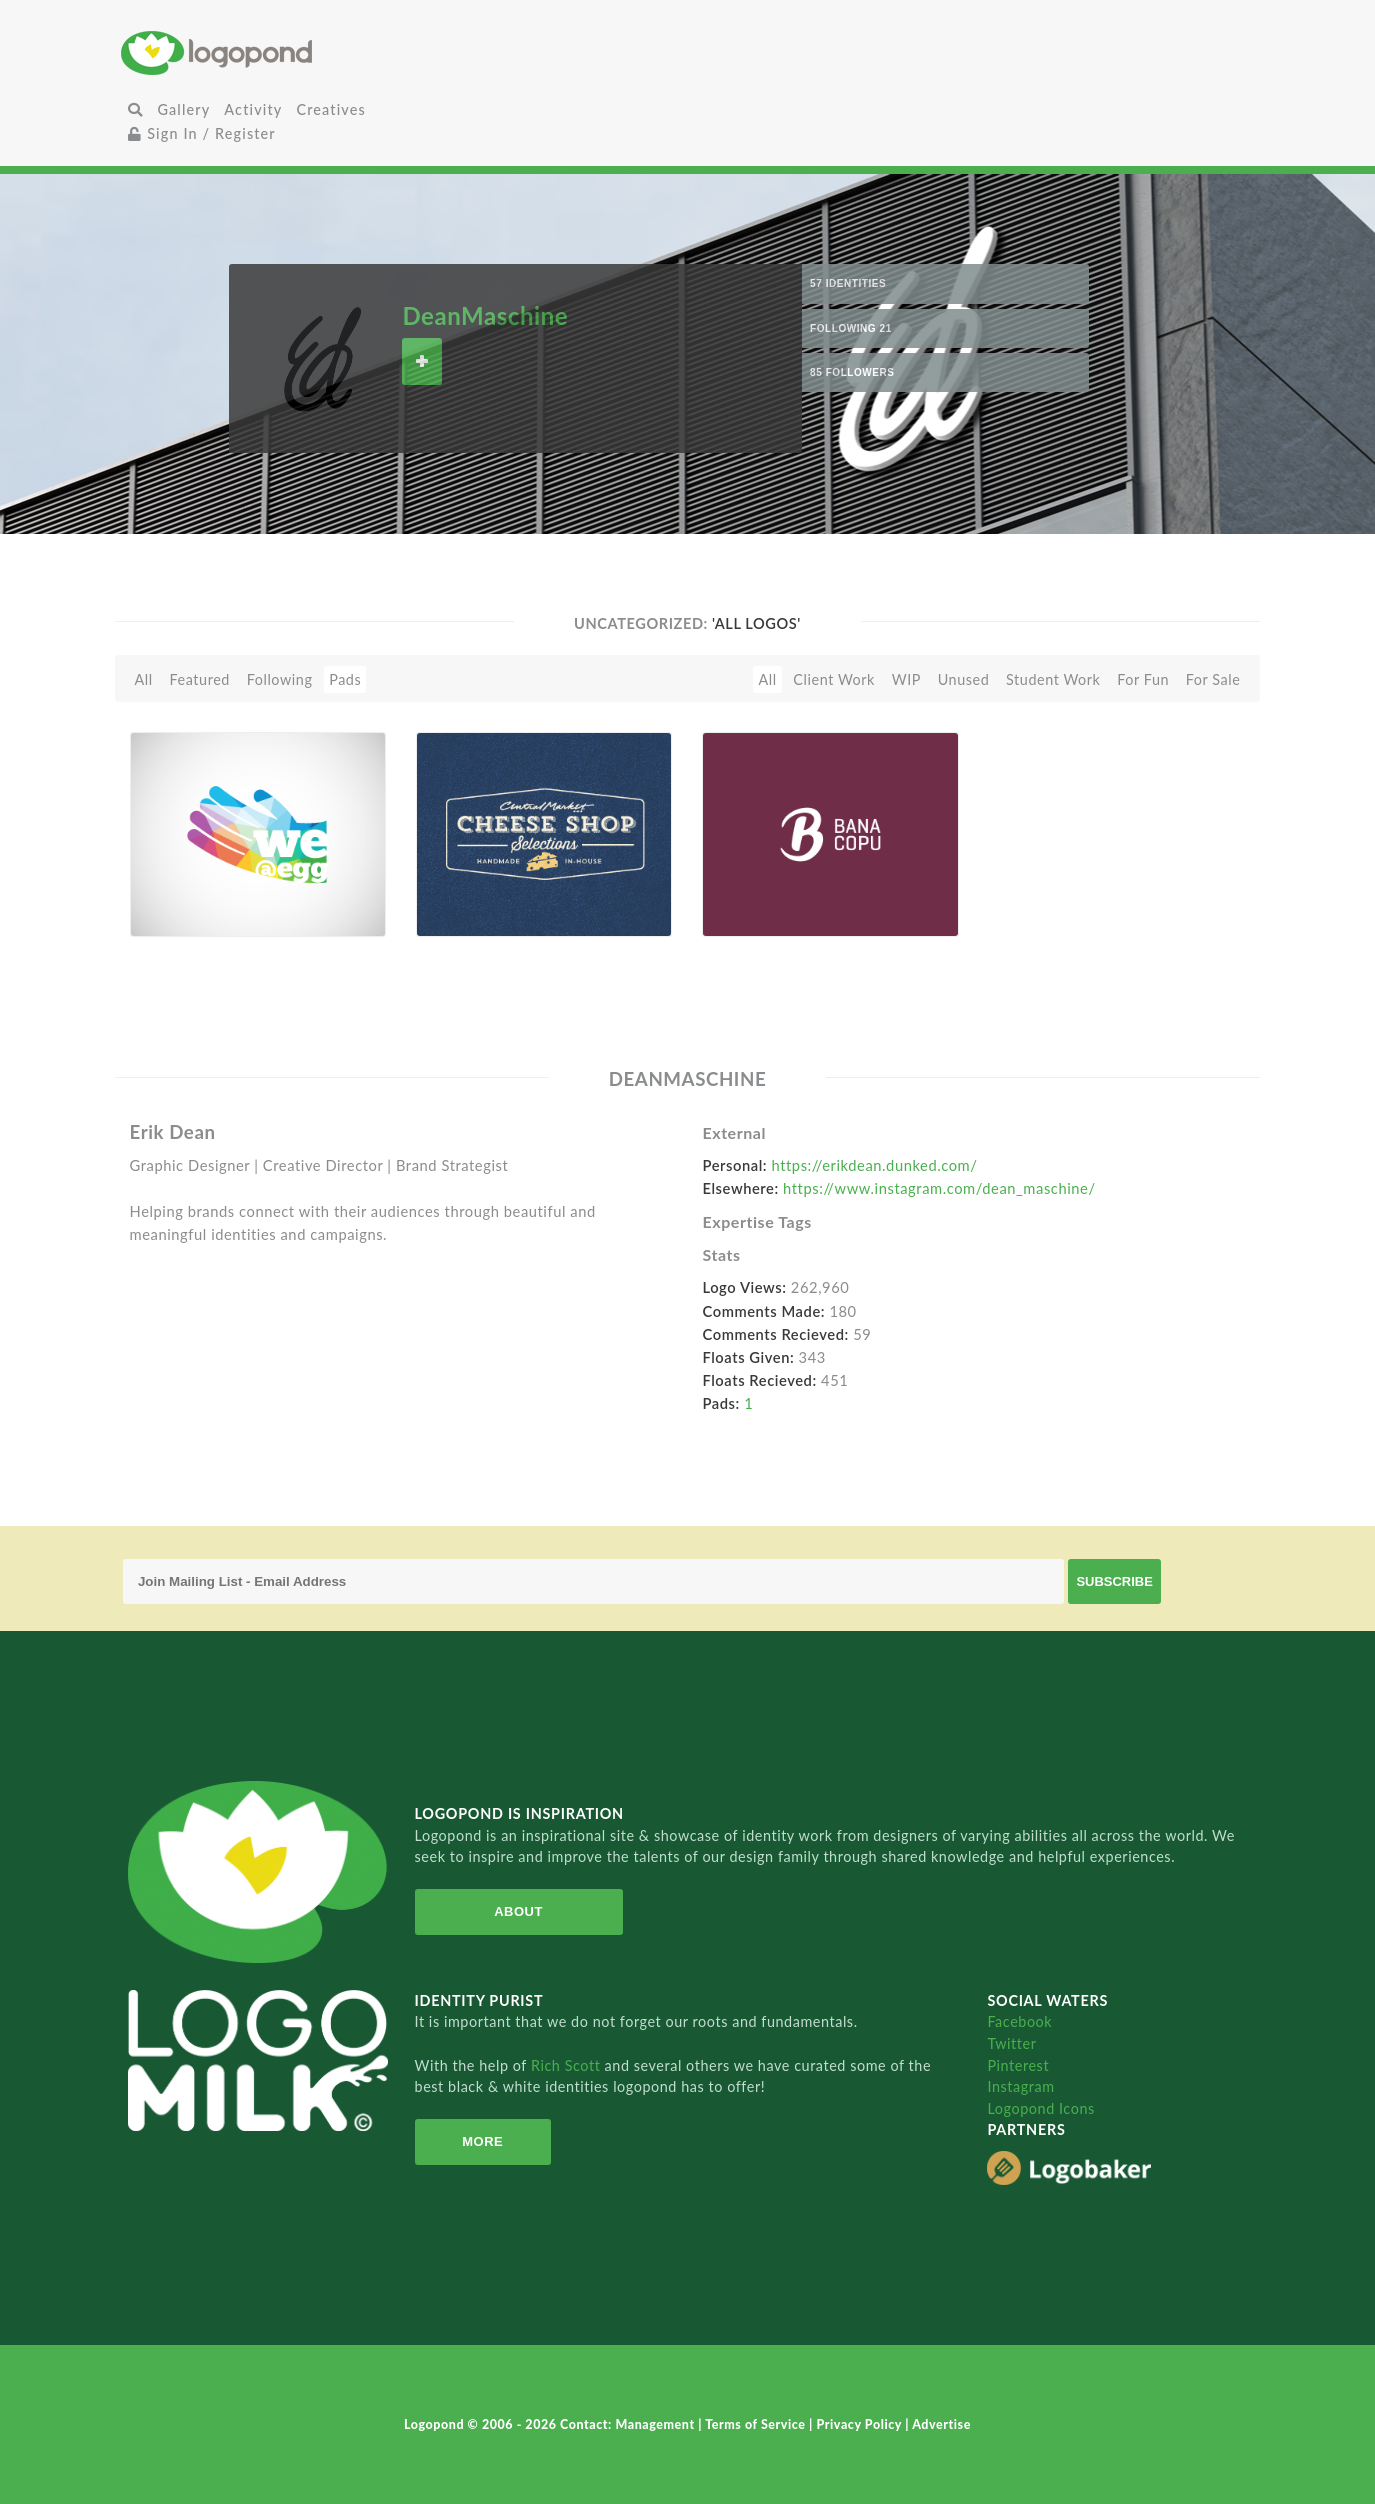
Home (309, 52)
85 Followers (852, 372)
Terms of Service (757, 2424)
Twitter (1011, 2043)
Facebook (1019, 2021)
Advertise (941, 2424)
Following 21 (851, 328)
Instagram (1020, 2086)
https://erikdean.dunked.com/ (874, 1165)
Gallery (183, 109)
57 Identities (848, 283)
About (518, 1911)
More (482, 2141)
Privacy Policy (860, 2424)
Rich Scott (568, 2065)
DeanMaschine (485, 315)
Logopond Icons (1040, 2108)
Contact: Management (629, 2424)
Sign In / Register (202, 133)
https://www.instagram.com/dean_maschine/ (939, 1188)
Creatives (330, 109)
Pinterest (1018, 2065)
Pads (345, 679)
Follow (422, 361)
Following (280, 679)
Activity (253, 109)
